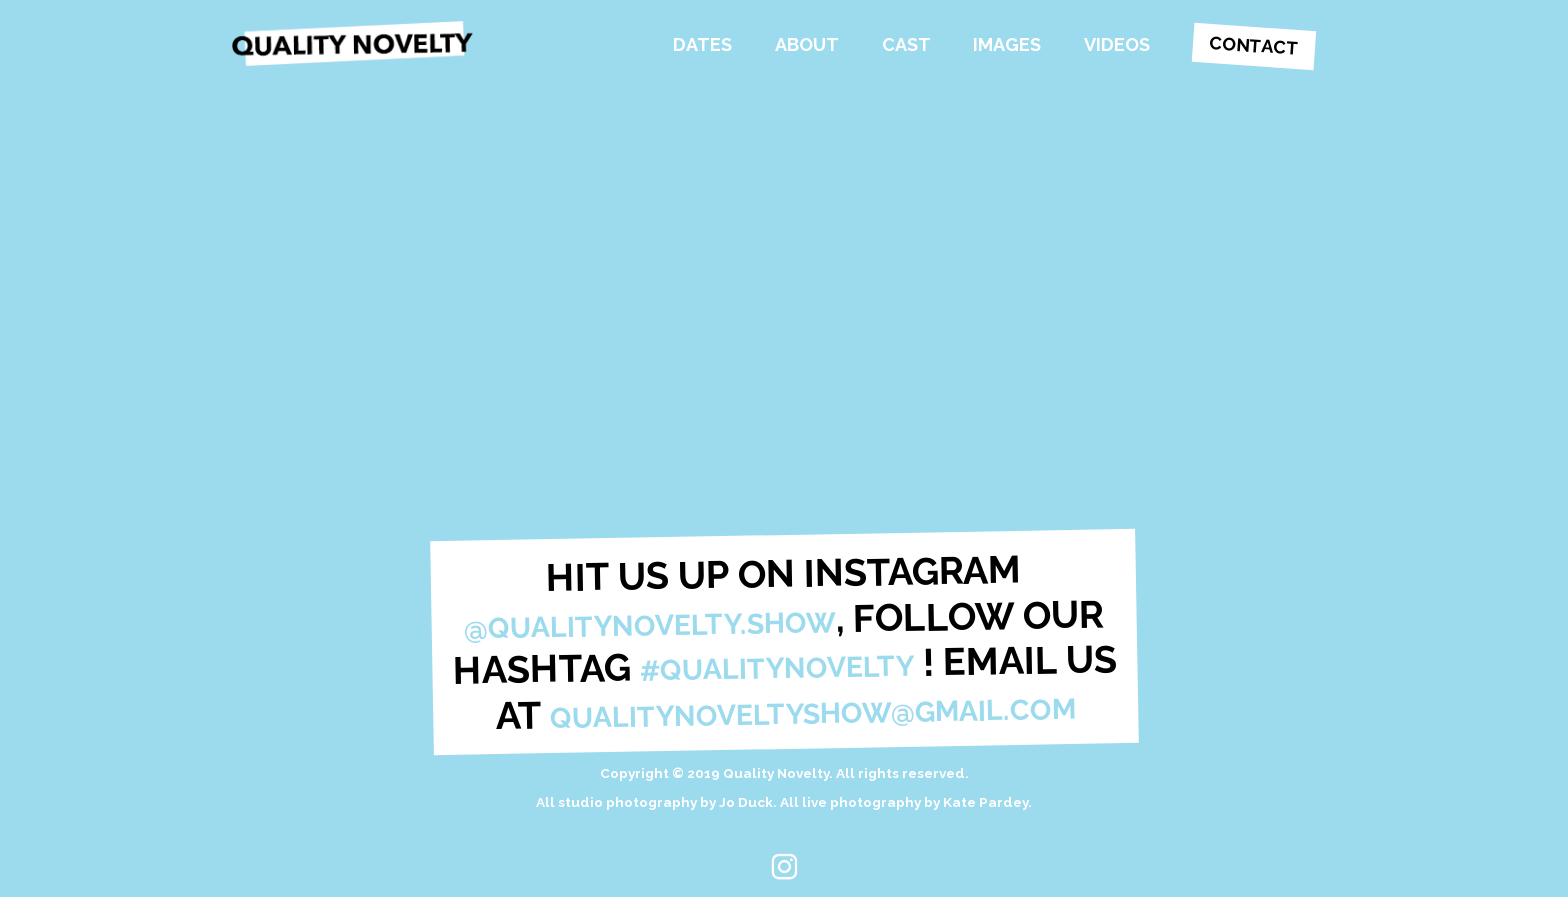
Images (1007, 44)
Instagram (783, 866)
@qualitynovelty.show (649, 624)
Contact (1253, 44)
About (807, 44)
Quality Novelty (362, 44)
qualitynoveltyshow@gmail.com (812, 712)
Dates (702, 44)
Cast (906, 44)
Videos (1117, 44)
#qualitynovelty (776, 668)
